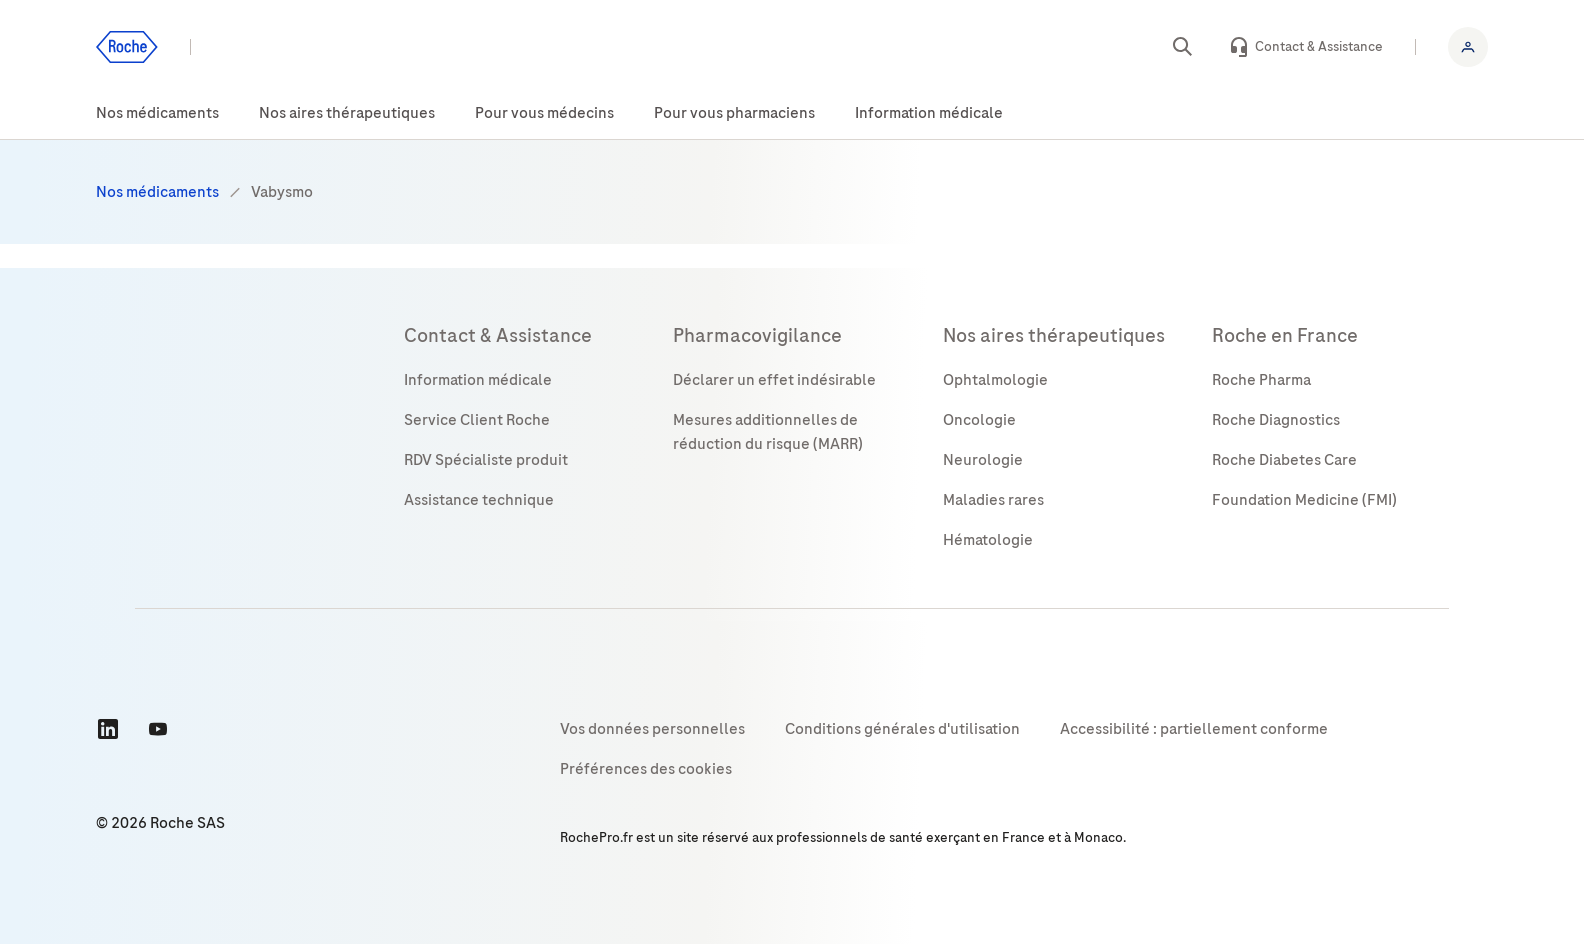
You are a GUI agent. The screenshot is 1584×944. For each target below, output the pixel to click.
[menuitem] (157, 114)
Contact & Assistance (1319, 46)
